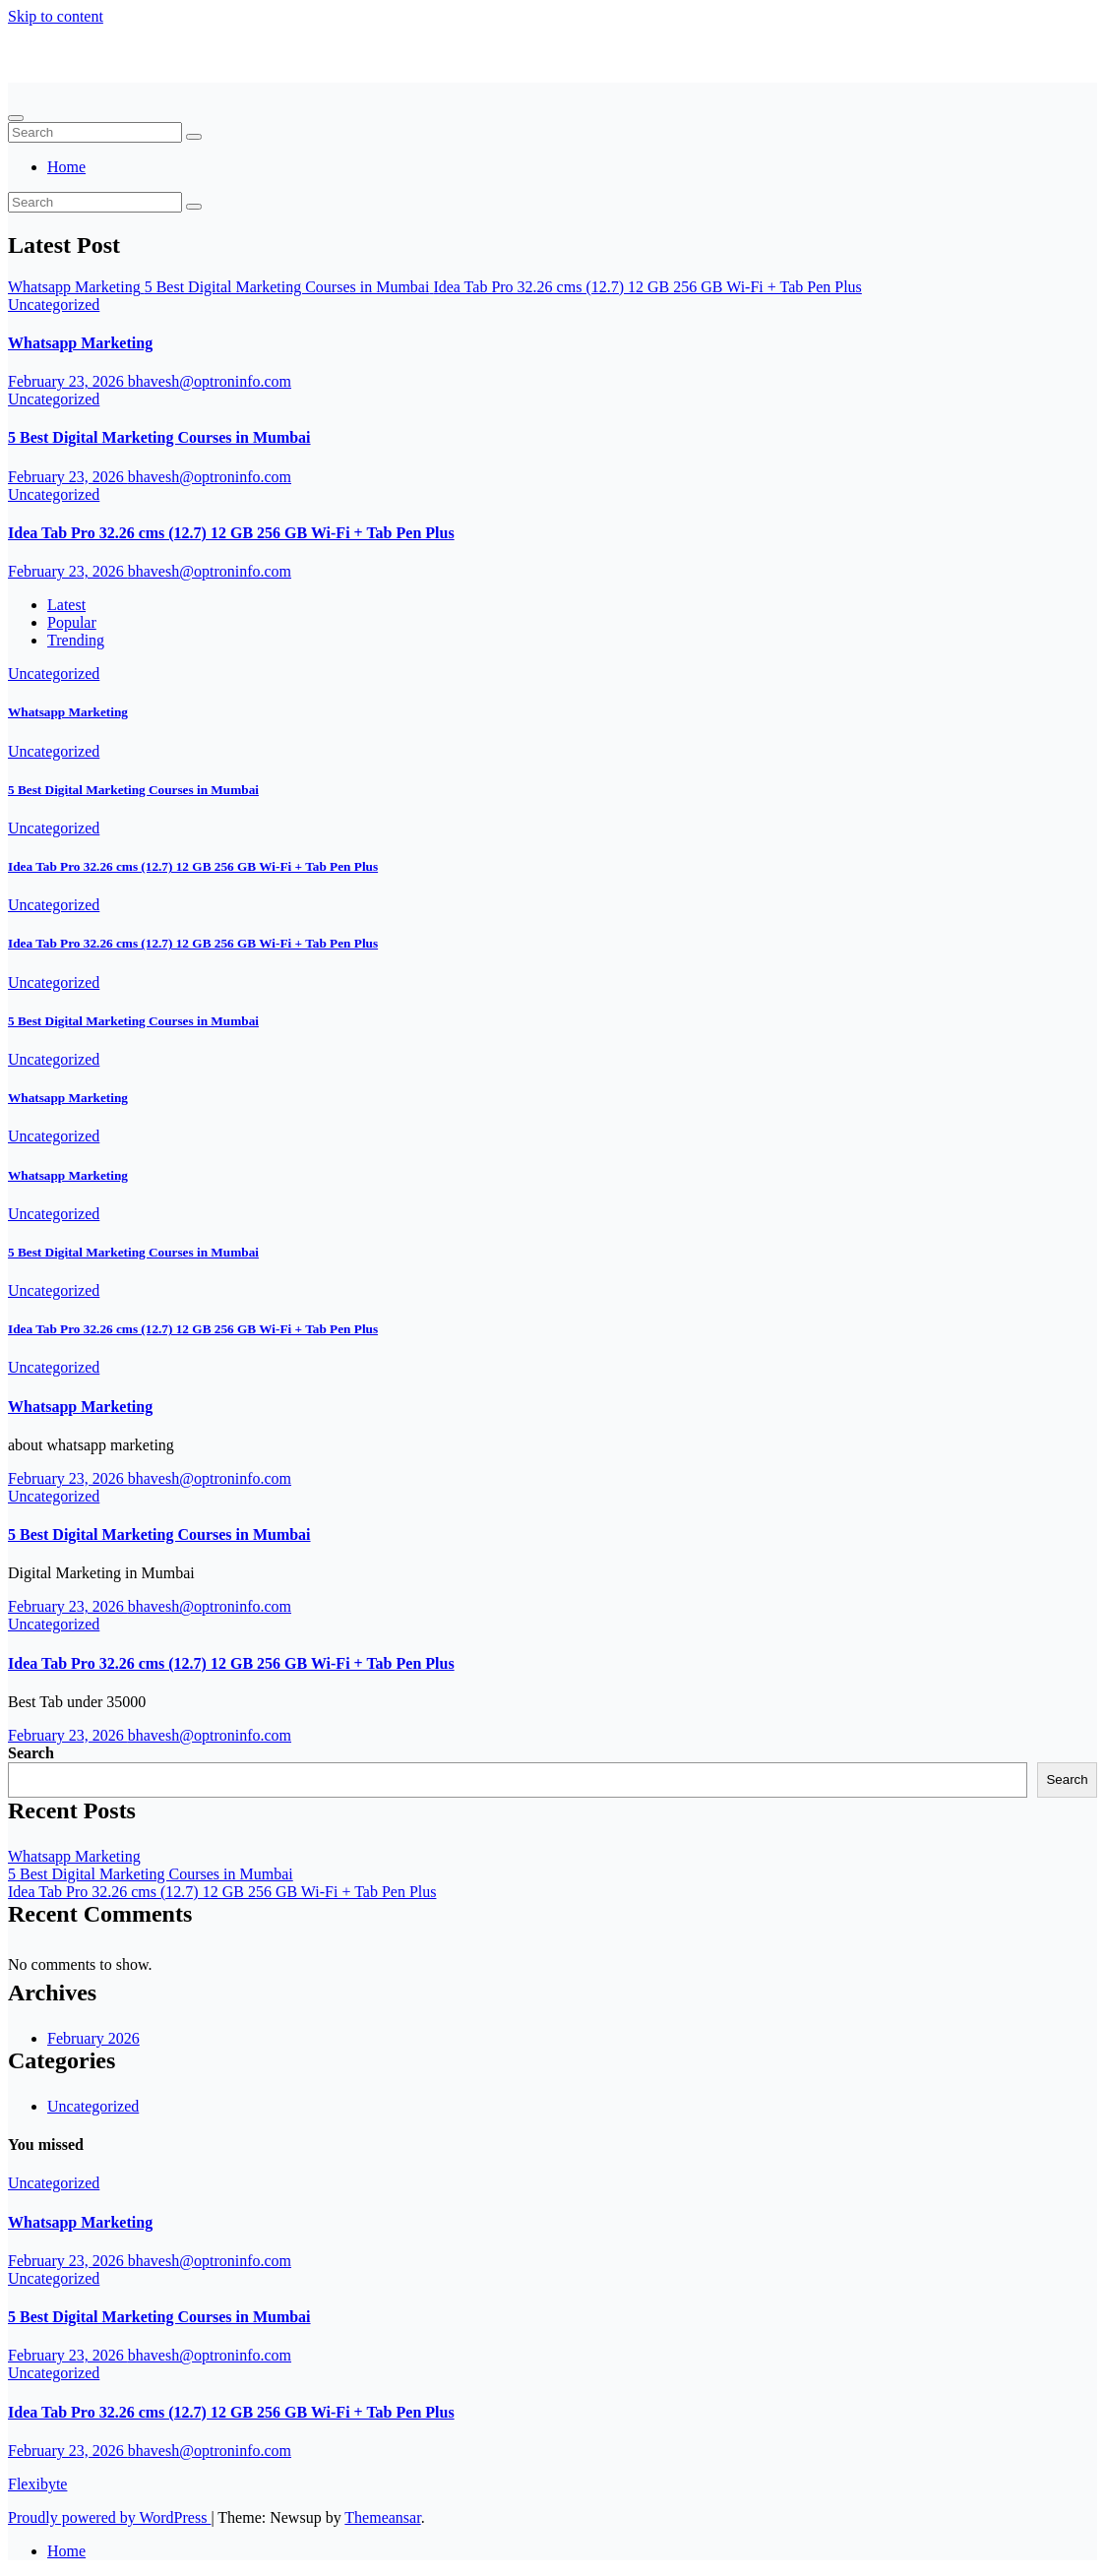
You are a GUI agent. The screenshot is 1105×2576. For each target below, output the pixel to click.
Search (31, 1753)
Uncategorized (53, 304)
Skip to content (55, 16)
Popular (71, 622)
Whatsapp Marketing (80, 343)
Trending (75, 640)
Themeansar (382, 2517)
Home (66, 166)
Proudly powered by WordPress (109, 2517)
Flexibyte (70, 64)
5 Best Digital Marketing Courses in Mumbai (159, 437)
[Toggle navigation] (16, 118)
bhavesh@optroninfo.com (209, 381)
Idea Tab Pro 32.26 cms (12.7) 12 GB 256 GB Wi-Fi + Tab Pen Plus (231, 532)
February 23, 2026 (68, 381)
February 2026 (93, 2038)
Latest (66, 604)
